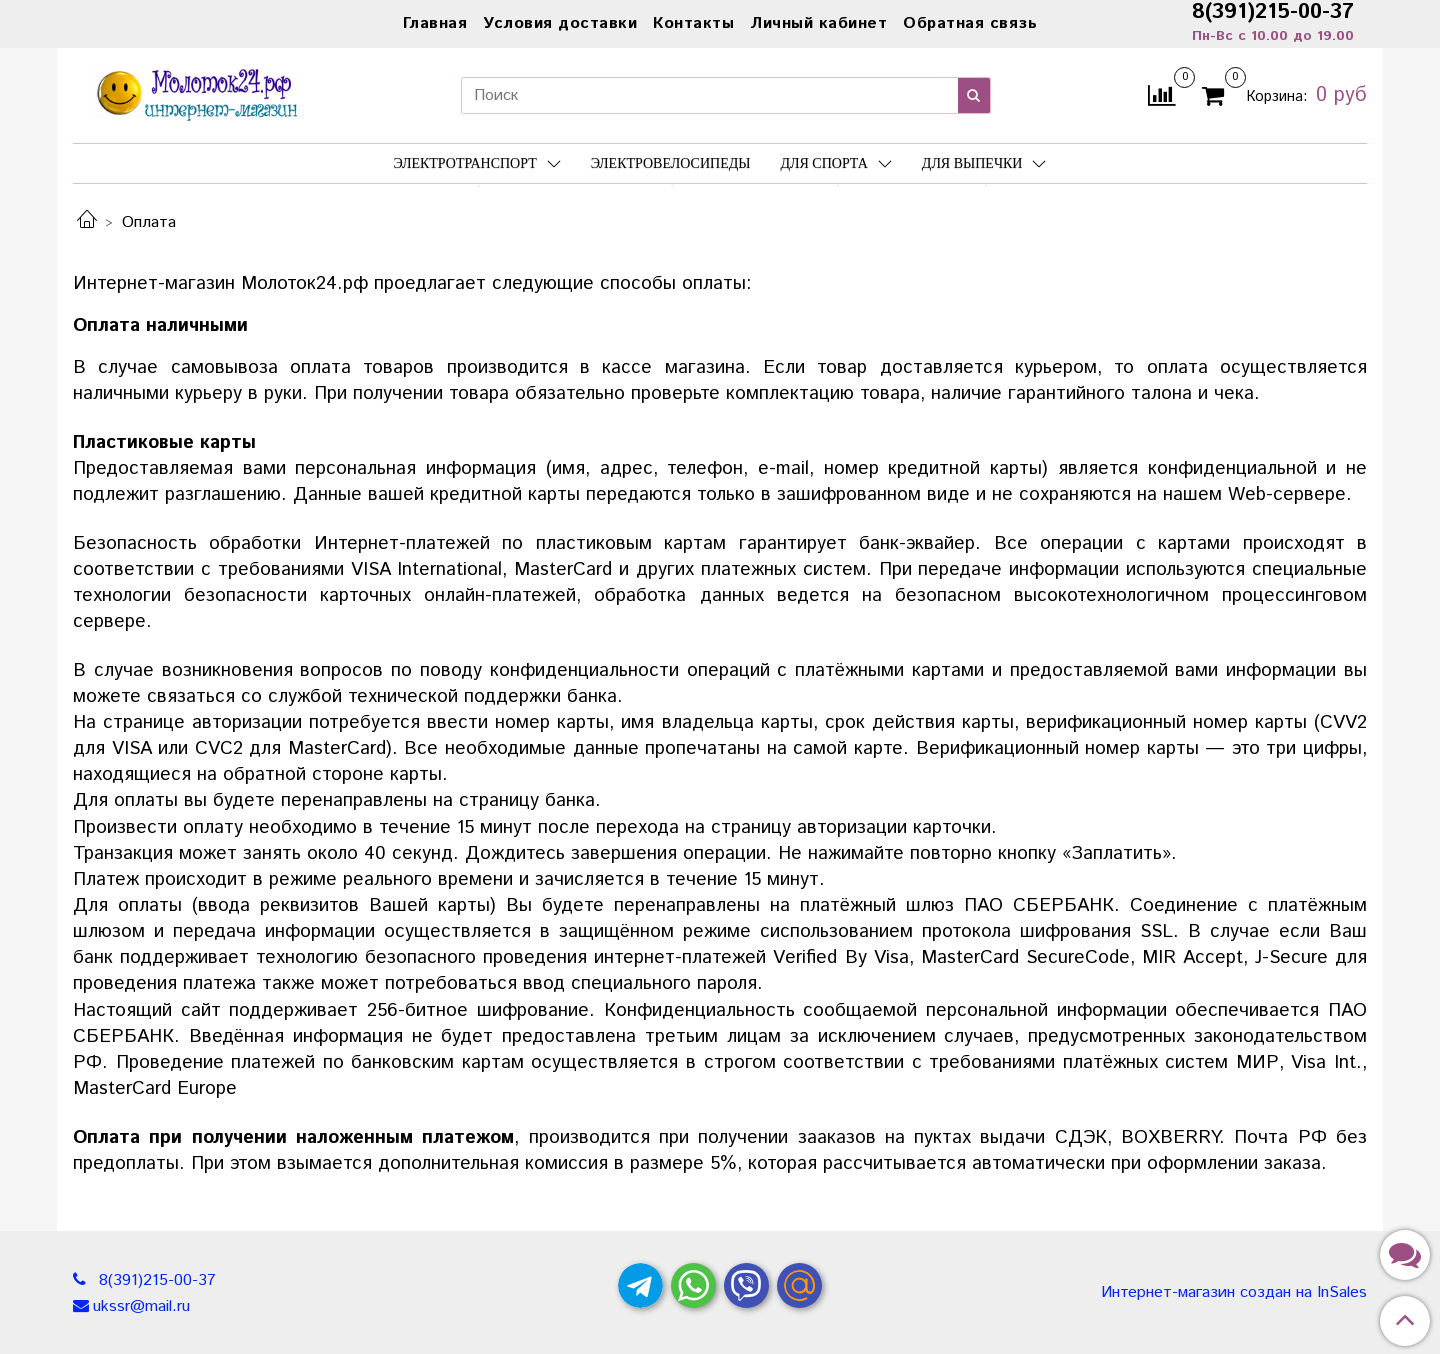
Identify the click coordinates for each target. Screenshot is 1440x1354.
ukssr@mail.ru (141, 1306)
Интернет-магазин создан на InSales (1234, 1293)
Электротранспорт (477, 163)
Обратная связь (970, 23)
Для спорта (835, 163)
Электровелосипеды (671, 163)
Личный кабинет (818, 23)
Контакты (693, 23)
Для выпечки (984, 163)
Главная (435, 23)
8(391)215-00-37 (155, 1280)
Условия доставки (560, 23)
